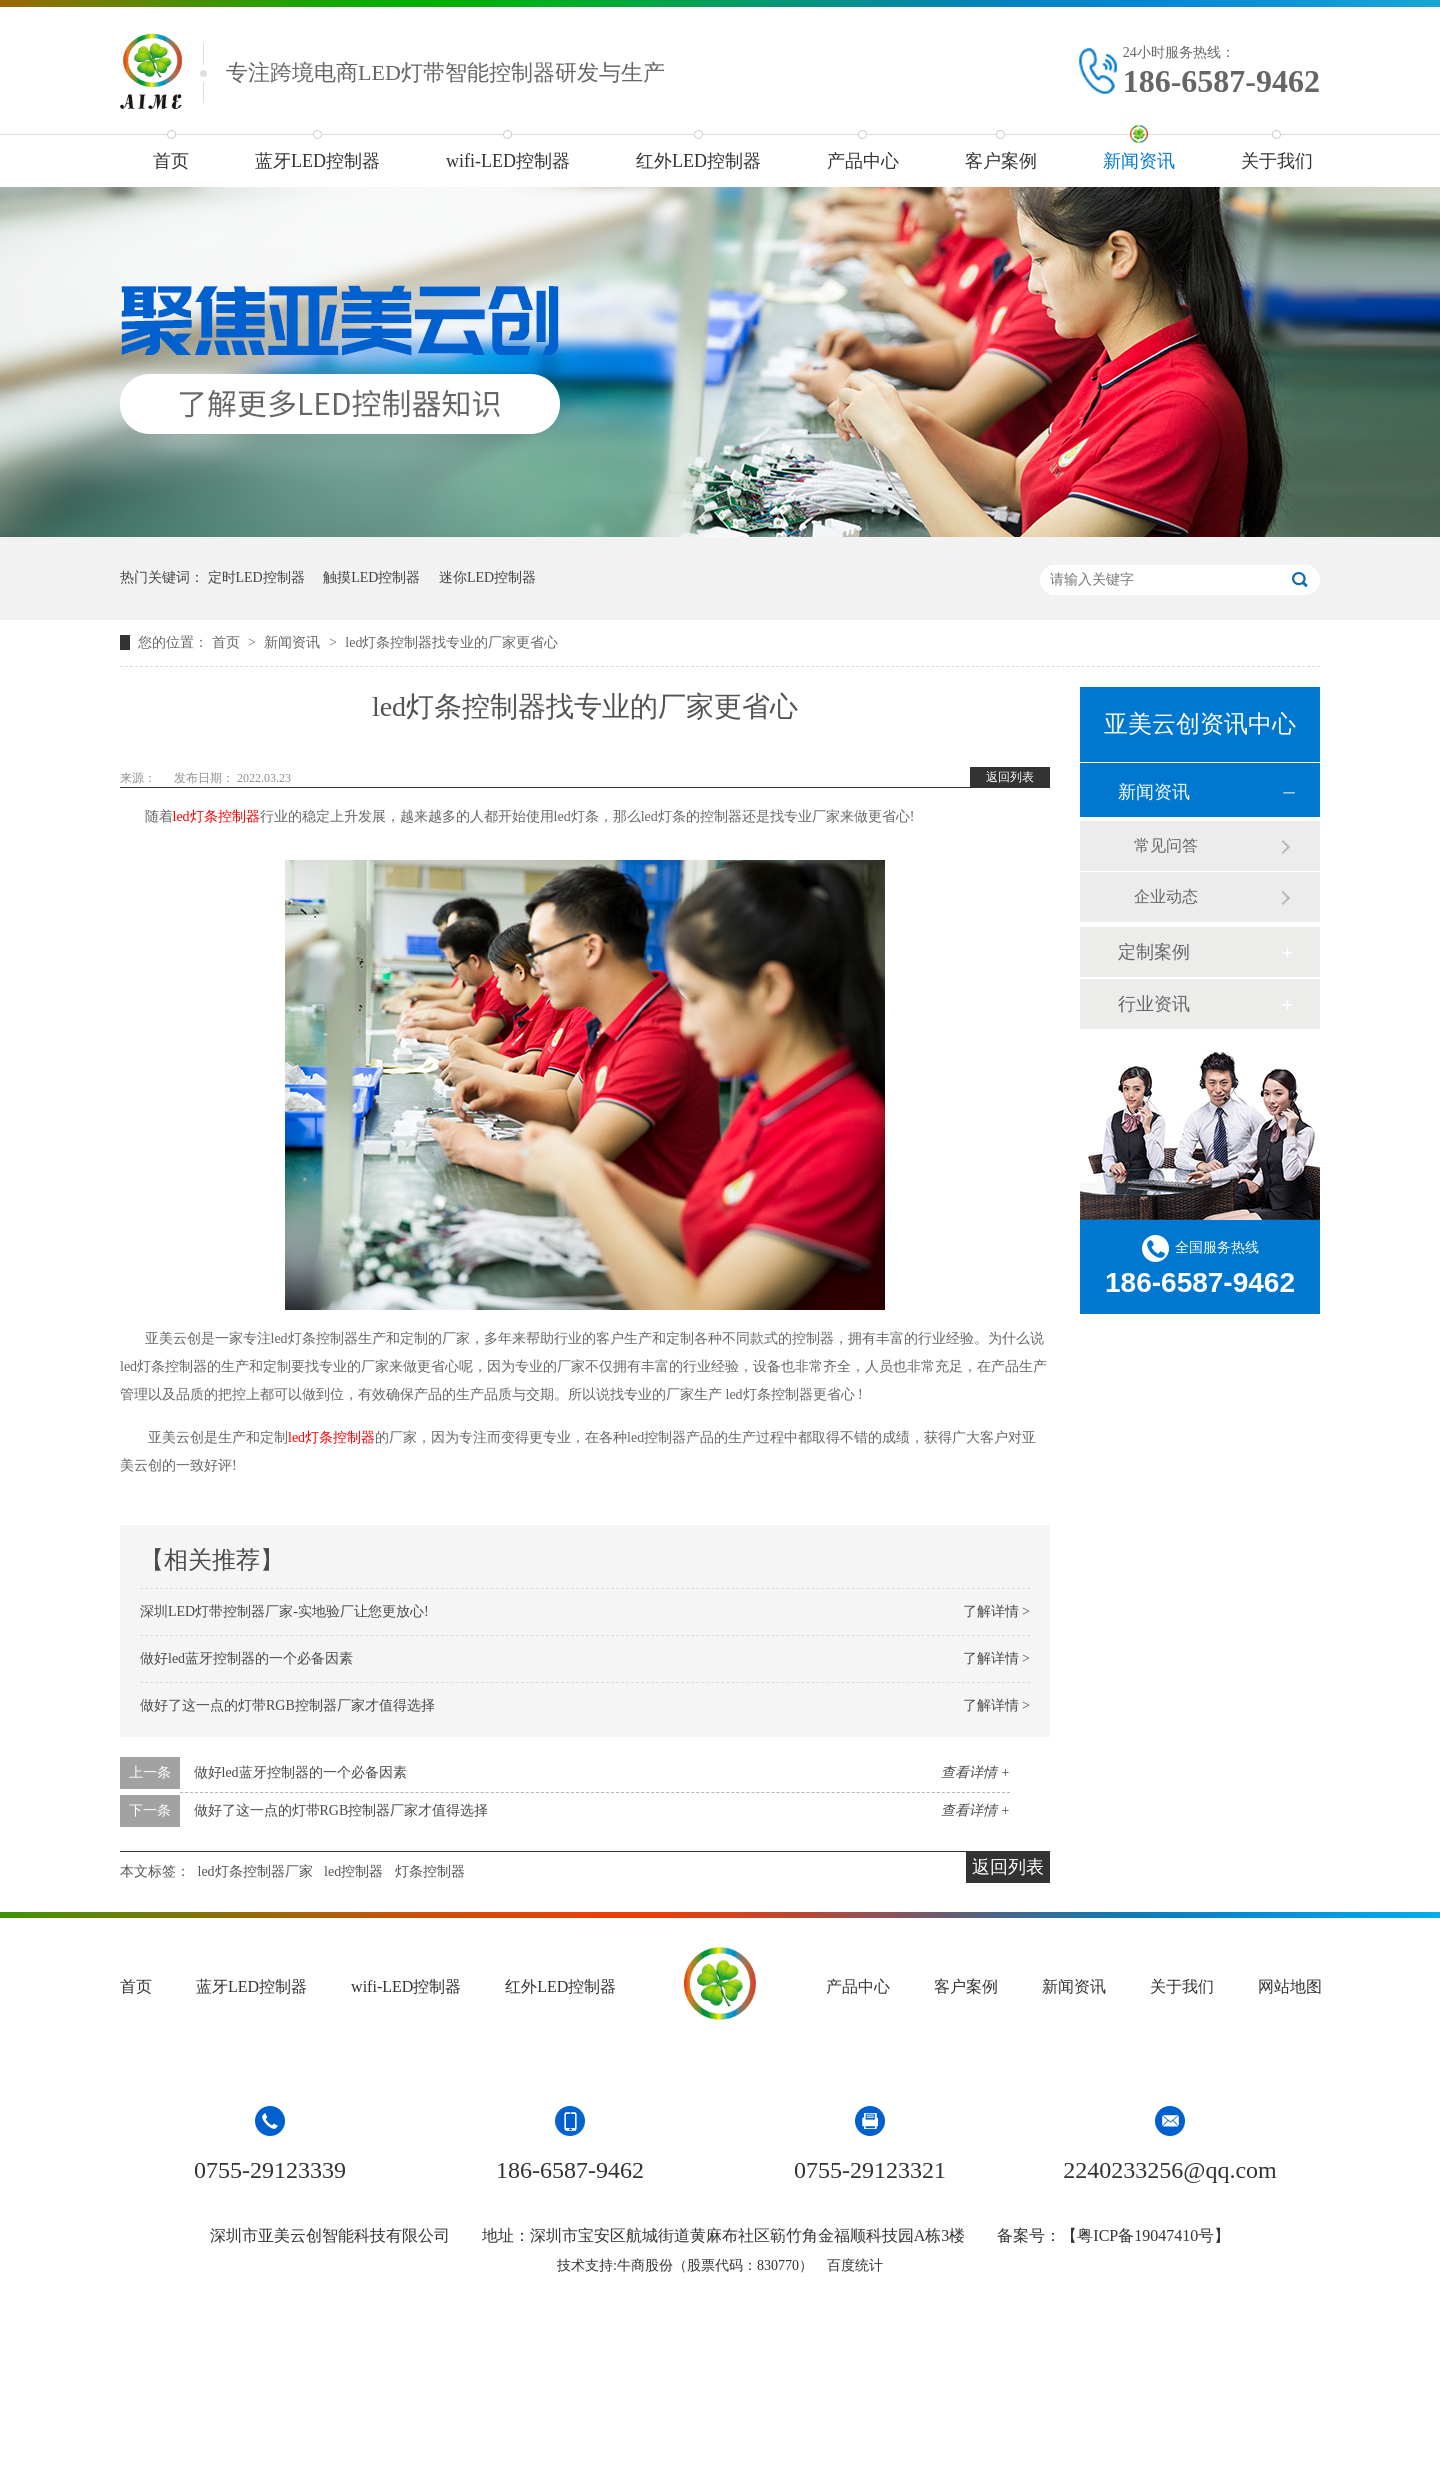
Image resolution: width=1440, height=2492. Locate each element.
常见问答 (1166, 845)
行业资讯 (1154, 1004)
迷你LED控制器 (487, 577)
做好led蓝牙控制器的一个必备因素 (246, 1658)
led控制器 (353, 1871)
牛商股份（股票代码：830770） (715, 2265)
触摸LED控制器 (371, 577)
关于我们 (1277, 161)
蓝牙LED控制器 (317, 161)
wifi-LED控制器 (508, 161)
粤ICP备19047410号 (1145, 2235)
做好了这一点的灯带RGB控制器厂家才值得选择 (287, 1705)
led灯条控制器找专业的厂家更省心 (451, 642)
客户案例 (1001, 161)
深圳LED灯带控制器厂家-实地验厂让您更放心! (284, 1611)
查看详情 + (975, 1772)
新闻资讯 (1139, 161)
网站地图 (1290, 1986)
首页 (171, 161)
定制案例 (1154, 952)
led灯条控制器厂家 (255, 1871)
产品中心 (863, 161)
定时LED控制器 (256, 577)
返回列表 (1010, 777)
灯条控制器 (430, 1871)
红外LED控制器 (698, 161)
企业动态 (1166, 896)
